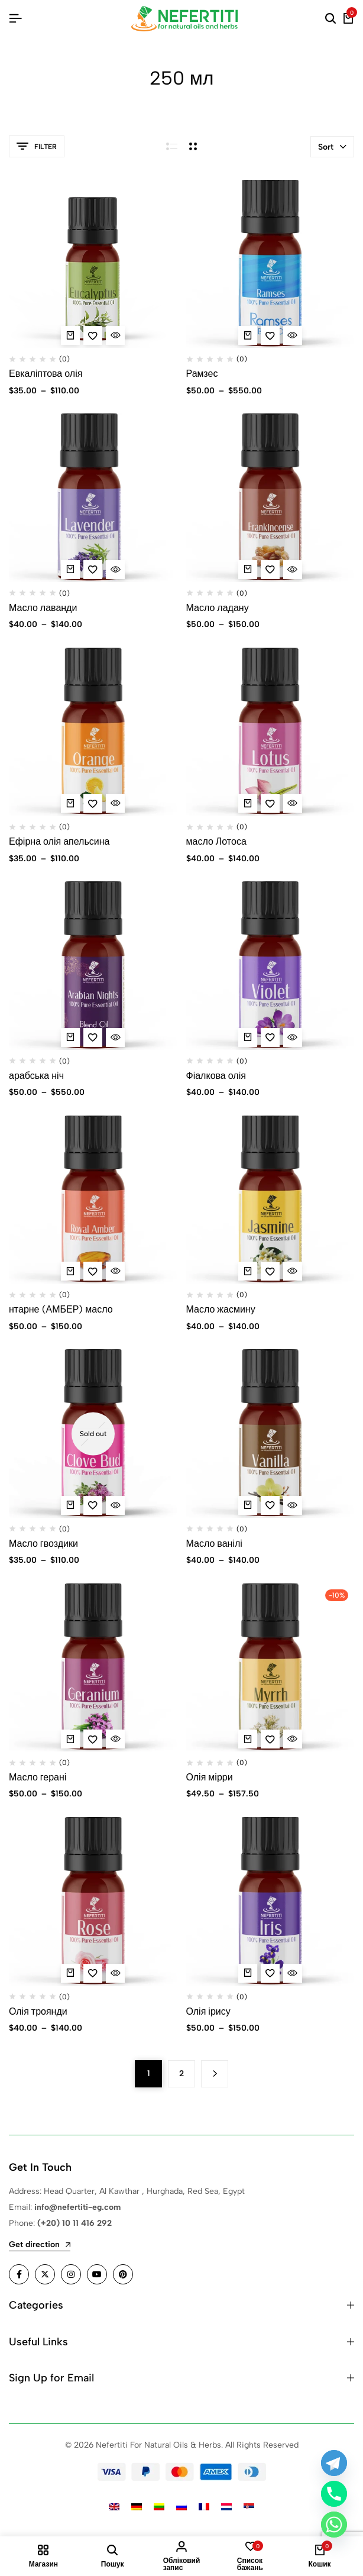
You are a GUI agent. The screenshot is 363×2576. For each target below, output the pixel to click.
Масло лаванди (44, 607)
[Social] (19, 2274)
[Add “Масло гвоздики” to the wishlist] (92, 1505)
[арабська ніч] (93, 965)
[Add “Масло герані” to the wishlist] (92, 1739)
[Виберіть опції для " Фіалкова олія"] (247, 1037)
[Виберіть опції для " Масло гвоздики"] (70, 1505)
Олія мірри (209, 1777)
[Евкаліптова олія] (93, 264)
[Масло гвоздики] (93, 1433)
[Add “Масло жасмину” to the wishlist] (270, 1271)
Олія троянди (38, 2011)
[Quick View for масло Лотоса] (292, 803)
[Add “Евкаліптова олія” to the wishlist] (92, 335)
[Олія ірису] (270, 1901)
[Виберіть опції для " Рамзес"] (247, 335)
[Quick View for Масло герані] (115, 1739)
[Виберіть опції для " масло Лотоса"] (247, 803)
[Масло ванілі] (270, 1433)
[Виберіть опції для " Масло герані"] (70, 1739)
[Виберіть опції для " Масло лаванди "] (70, 569)
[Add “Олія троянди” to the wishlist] (92, 1973)
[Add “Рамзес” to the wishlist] (270, 335)
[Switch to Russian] (181, 2506)
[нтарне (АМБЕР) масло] (93, 1200)
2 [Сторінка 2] (181, 2073)
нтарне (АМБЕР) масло (61, 1309)
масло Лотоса (216, 841)
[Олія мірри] (270, 1667)
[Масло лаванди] (93, 497)
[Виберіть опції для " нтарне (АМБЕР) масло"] (70, 1271)
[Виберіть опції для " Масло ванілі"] (247, 1505)
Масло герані (37, 1777)
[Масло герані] (93, 1667)
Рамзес (202, 373)
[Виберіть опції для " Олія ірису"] (247, 1973)
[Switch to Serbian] (249, 2506)
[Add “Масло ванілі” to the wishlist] (270, 1505)
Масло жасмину (220, 1309)
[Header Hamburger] (15, 18)
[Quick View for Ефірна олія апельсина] (115, 803)
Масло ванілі (214, 1543)
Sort (332, 147)
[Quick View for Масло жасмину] (292, 1271)
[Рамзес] (270, 264)
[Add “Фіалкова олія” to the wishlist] (270, 1037)
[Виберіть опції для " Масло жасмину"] (247, 1271)
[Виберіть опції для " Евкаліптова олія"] (70, 335)
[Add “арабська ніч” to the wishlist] (92, 1037)
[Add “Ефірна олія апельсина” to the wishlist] (92, 803)
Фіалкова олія (216, 1075)
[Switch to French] (204, 2506)
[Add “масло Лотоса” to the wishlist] (270, 803)
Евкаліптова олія (45, 373)
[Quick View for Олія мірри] (292, 1739)
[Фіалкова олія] (270, 965)
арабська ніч (36, 1075)
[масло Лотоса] (270, 732)
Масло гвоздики (43, 1543)
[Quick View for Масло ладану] (292, 569)
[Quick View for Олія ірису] (292, 1973)
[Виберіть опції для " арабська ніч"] (70, 1037)
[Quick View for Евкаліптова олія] (115, 335)
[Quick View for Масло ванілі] (292, 1505)
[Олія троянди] (93, 1901)
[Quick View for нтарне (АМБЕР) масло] (115, 1271)
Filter (37, 146)
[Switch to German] (136, 2506)
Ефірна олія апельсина (59, 841)
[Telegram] (334, 2463)
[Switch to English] (114, 2506)
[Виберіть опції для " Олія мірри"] (247, 1739)
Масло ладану (217, 607)
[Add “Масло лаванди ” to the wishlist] (92, 569)
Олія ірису (208, 2011)
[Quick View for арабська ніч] (115, 1037)
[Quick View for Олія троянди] (115, 1973)
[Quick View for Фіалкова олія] (292, 1037)
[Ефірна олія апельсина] (93, 732)
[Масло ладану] (270, 497)
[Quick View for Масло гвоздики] (115, 1505)
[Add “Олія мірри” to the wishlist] (270, 1739)
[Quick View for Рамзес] (292, 335)
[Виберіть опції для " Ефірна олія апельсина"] (70, 803)
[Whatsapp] (334, 2525)
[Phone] (334, 2494)
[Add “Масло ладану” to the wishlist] (270, 569)
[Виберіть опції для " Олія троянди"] (70, 1973)
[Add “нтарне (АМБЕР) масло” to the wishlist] (92, 1271)
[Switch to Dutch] (226, 2506)
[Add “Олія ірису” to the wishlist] (270, 1973)
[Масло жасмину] (270, 1200)
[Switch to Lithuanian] (159, 2506)
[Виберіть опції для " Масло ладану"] (247, 569)
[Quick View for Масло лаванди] (115, 569)
